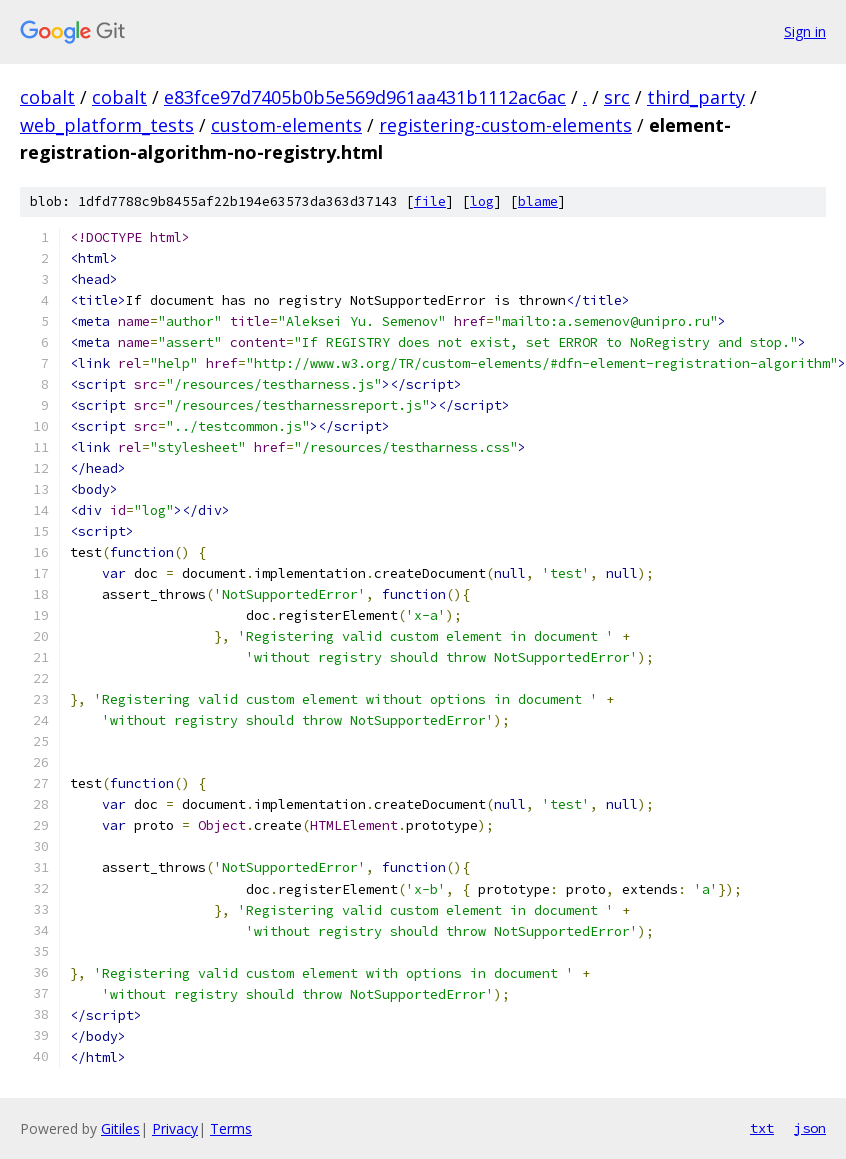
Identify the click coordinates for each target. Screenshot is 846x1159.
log (482, 201)
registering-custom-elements (505, 125)
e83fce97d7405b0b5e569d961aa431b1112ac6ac (365, 97)
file (430, 201)
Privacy (175, 1128)
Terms (231, 1128)
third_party (696, 97)
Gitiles (120, 1128)
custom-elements (286, 125)
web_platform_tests (107, 125)
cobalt (47, 97)
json (810, 1128)
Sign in (805, 31)
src (617, 97)
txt (762, 1128)
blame (538, 201)
